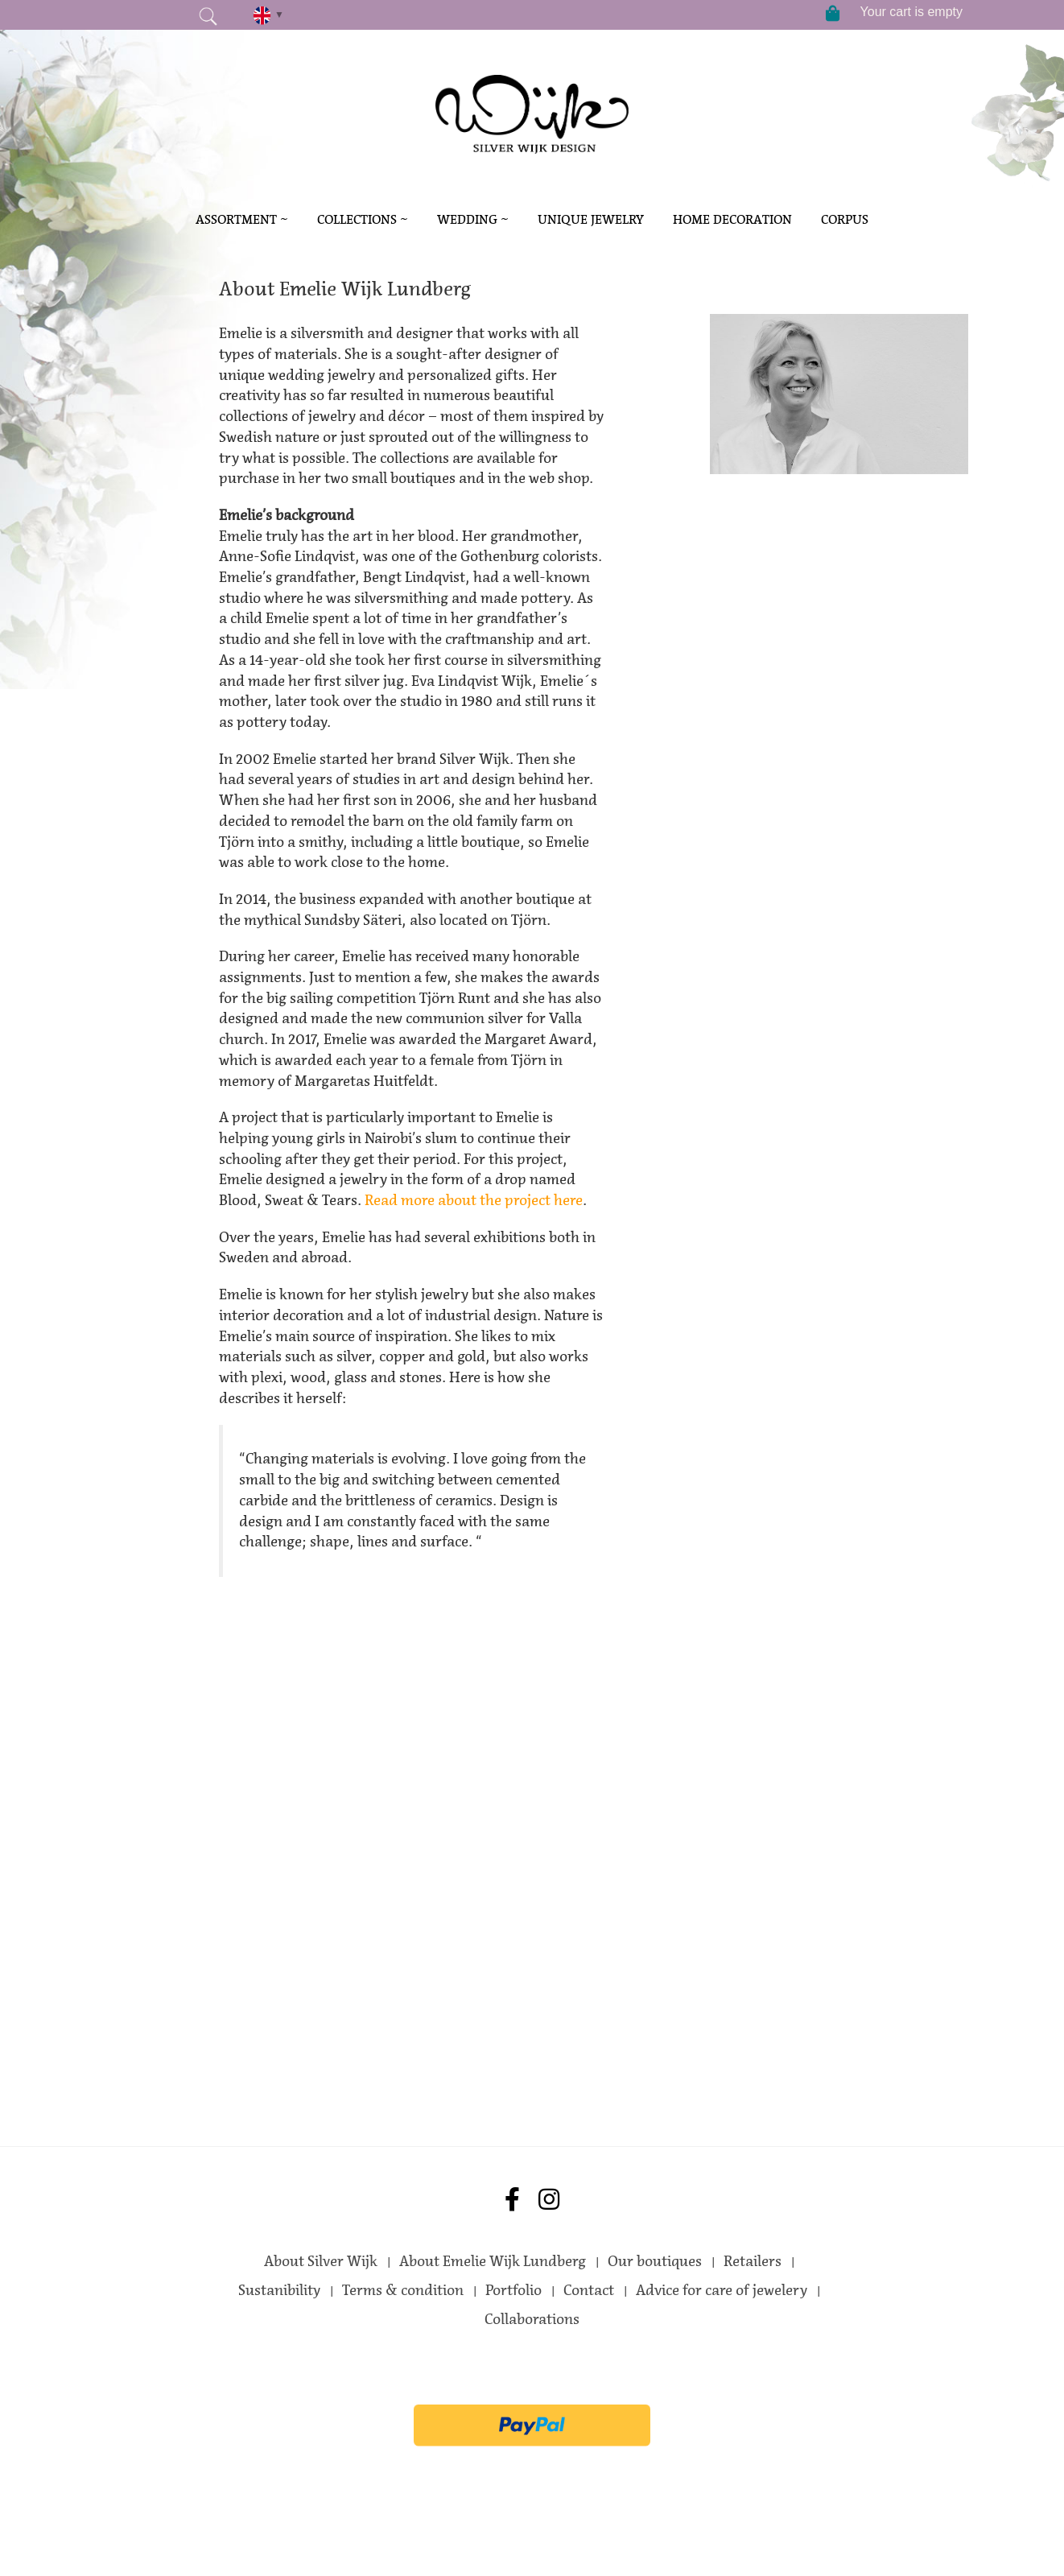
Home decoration (732, 219)
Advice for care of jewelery (721, 2290)
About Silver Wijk (320, 2261)
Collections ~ (362, 219)
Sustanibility (279, 2290)
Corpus (844, 219)
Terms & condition (403, 2290)
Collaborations (532, 2319)
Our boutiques (655, 2261)
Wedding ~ (473, 219)
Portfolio (513, 2290)
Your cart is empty (911, 12)
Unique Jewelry (591, 219)
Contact (588, 2290)
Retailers (753, 2261)
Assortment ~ (242, 219)
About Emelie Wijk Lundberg (492, 2261)
